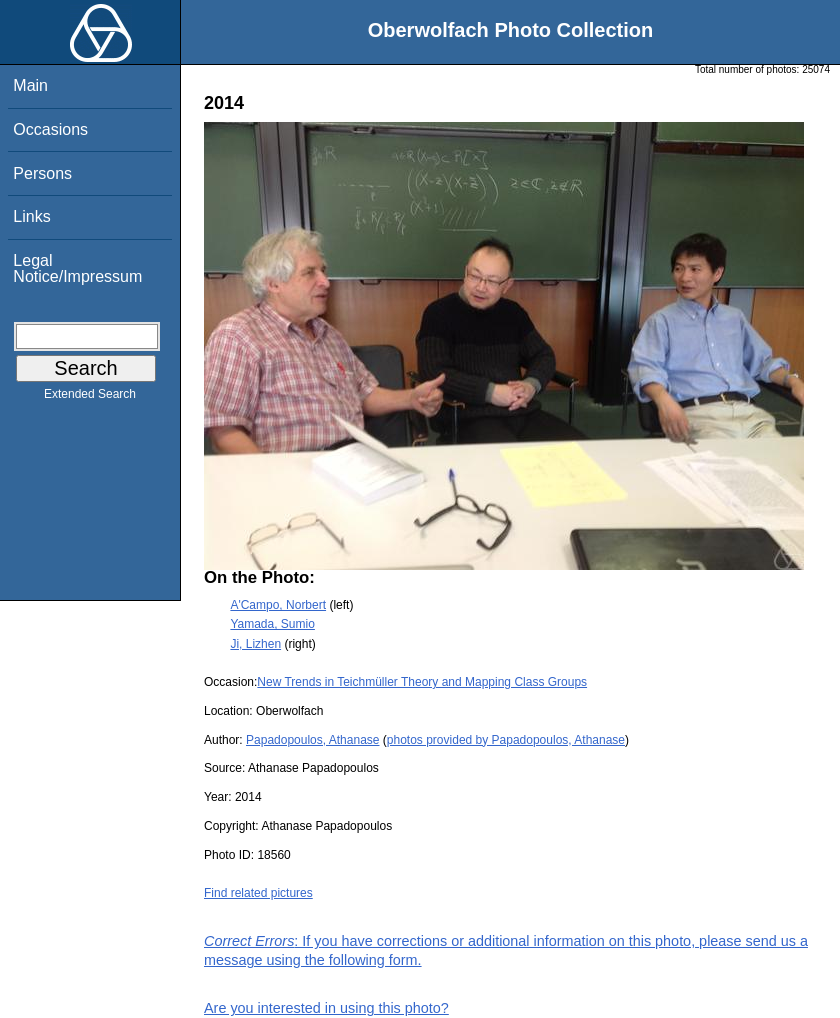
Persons (42, 173)
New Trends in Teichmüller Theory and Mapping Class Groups (422, 682)
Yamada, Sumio (272, 624)
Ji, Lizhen (255, 644)
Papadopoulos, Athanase (312, 740)
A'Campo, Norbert (278, 605)
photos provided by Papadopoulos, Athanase (506, 740)
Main (30, 85)
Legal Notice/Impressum (77, 268)
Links (31, 216)
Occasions (50, 129)
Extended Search (90, 398)
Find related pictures (258, 893)
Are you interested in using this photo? (326, 1008)
